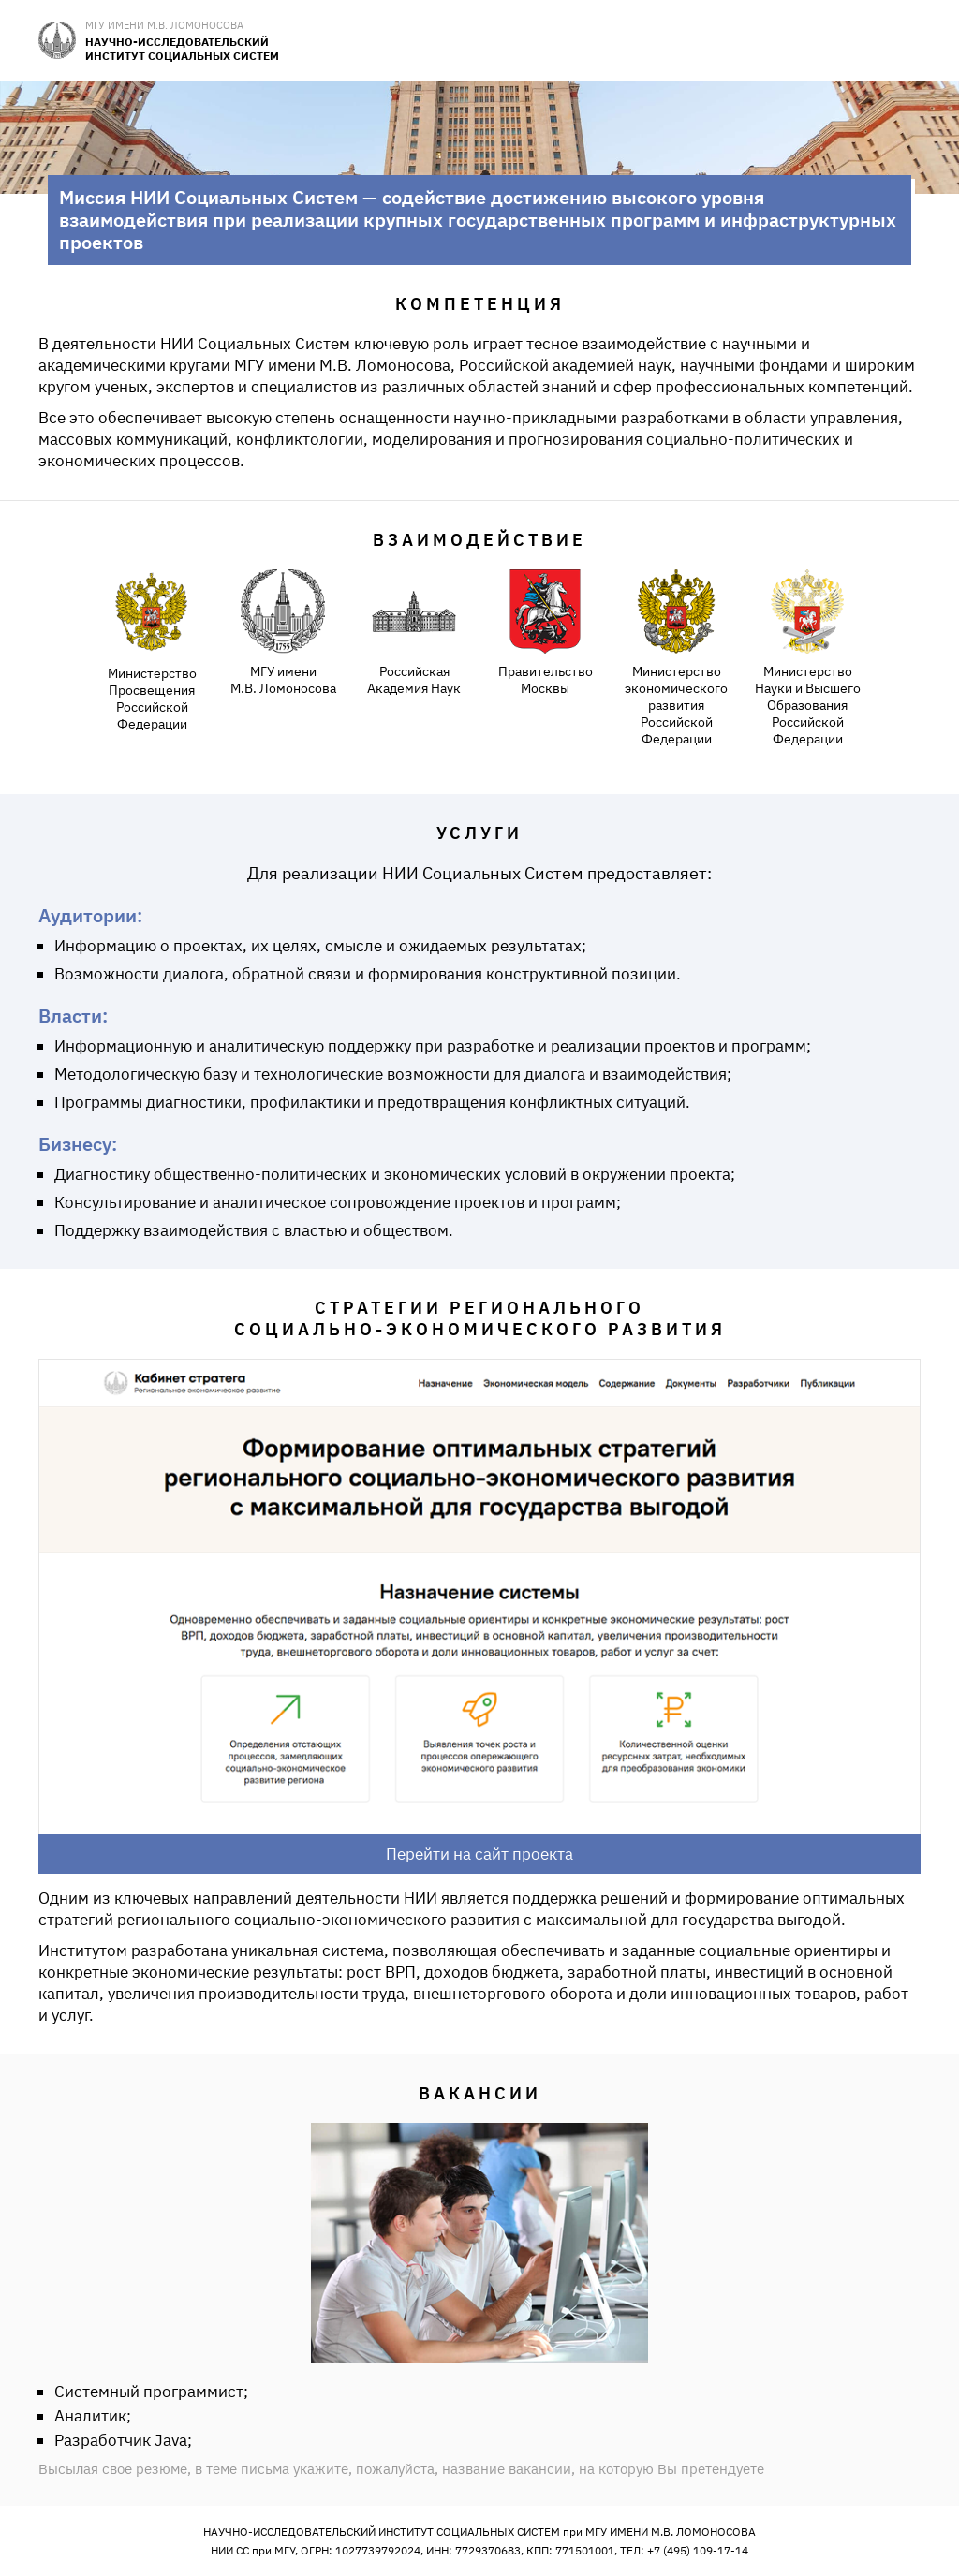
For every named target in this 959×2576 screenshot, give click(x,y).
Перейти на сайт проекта (479, 1854)
